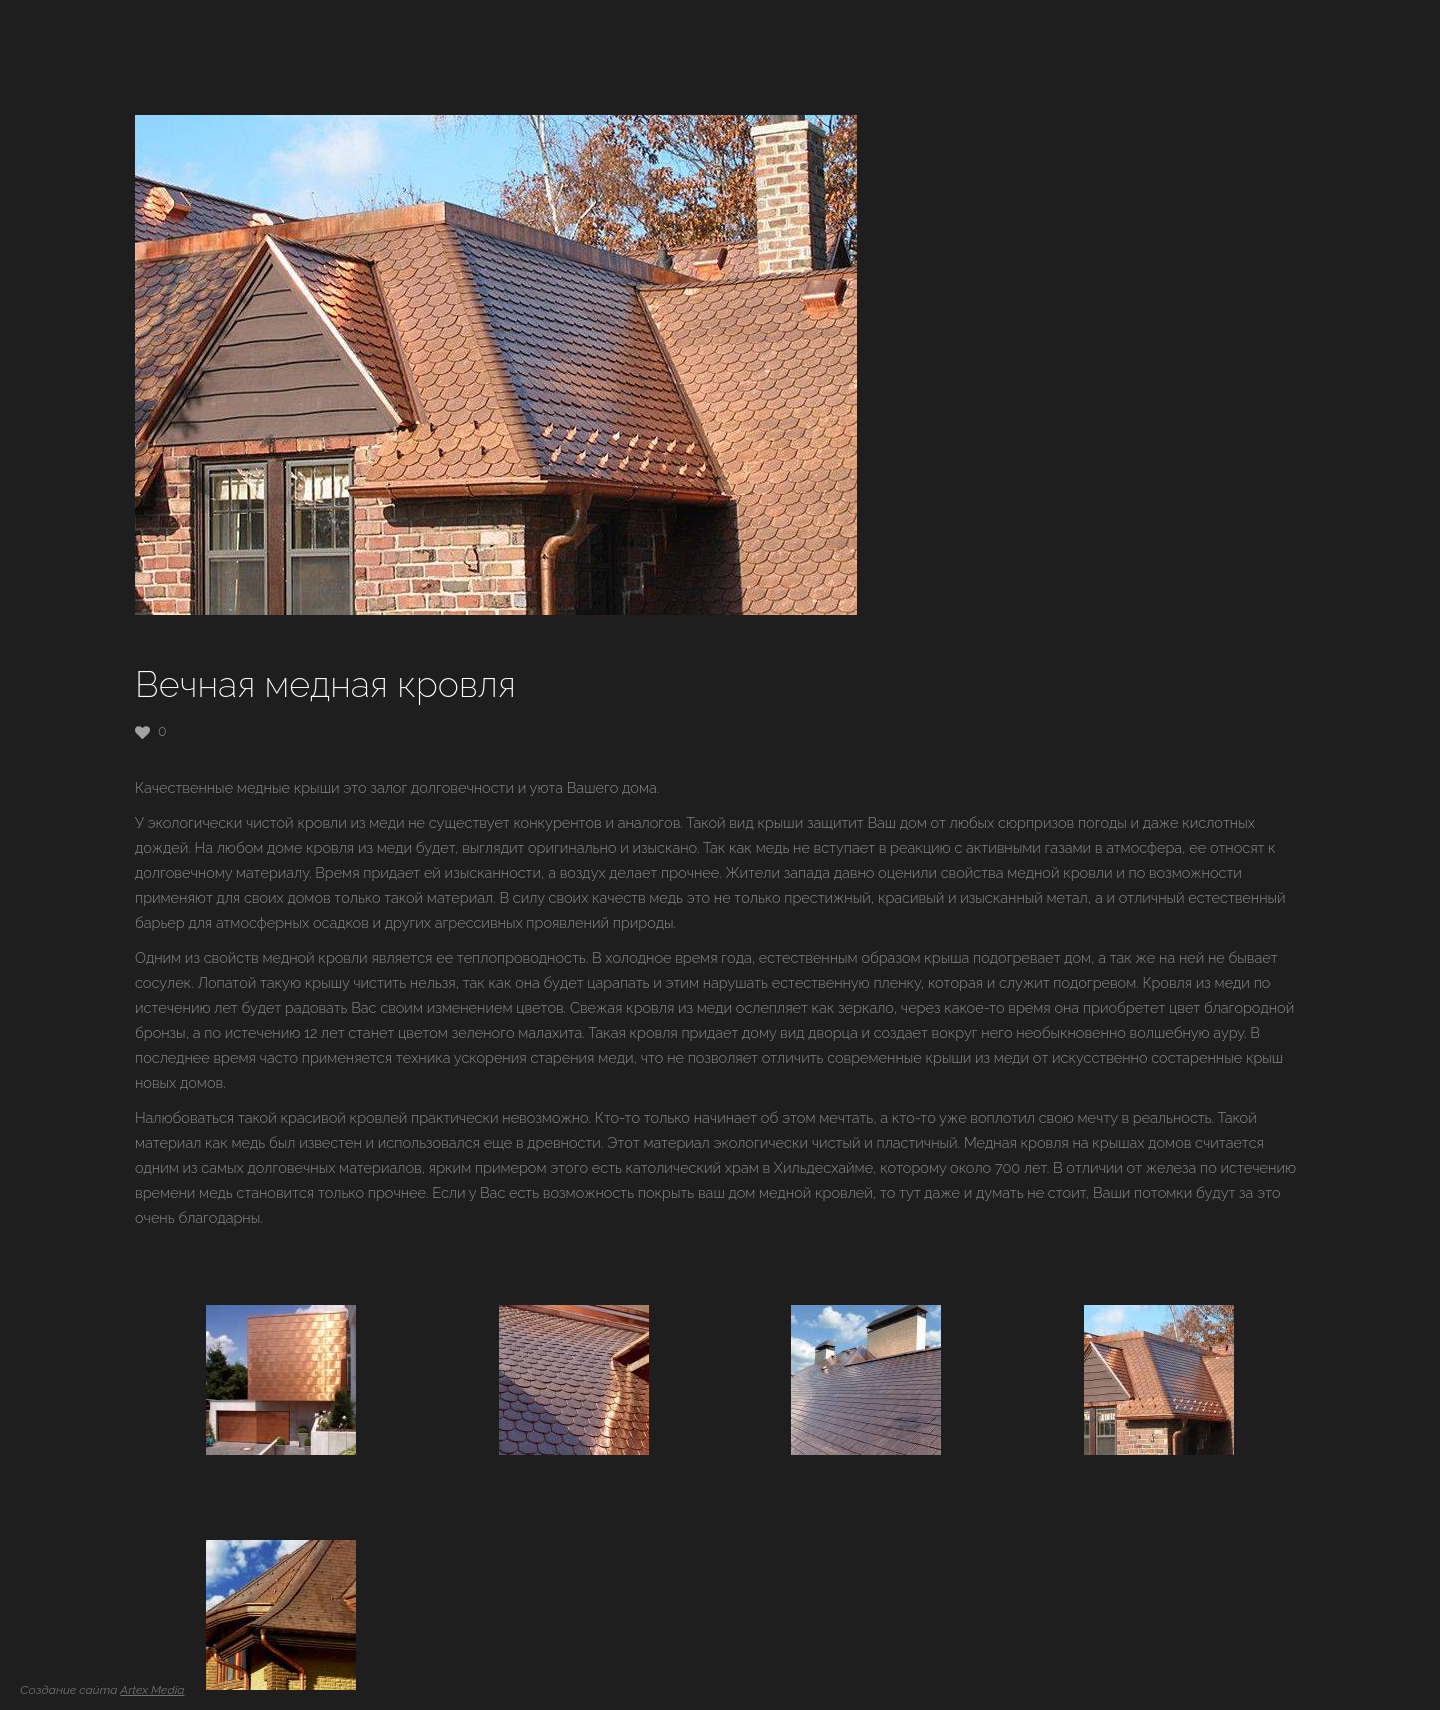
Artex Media (152, 1690)
